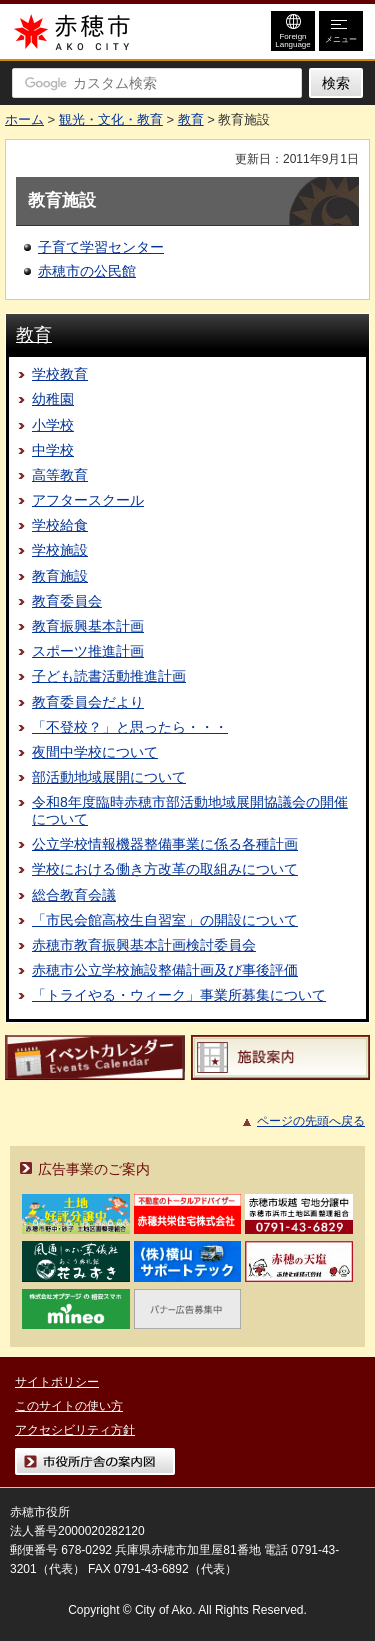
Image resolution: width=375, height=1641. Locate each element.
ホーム (24, 119)
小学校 (53, 425)
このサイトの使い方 (69, 1406)
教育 (191, 119)
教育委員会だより (88, 702)
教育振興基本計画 (88, 626)
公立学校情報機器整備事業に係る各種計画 (165, 844)
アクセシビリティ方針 (75, 1430)
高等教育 (60, 475)
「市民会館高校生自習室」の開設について (165, 920)
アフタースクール (88, 500)
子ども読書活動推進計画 (109, 676)
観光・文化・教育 (111, 119)
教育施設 (60, 576)
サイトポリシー (57, 1382)
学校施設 (60, 550)
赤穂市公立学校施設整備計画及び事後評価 (165, 970)
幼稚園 (53, 399)
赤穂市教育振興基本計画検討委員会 (144, 945)
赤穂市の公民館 (87, 271)
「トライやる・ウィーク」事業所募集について (179, 995)
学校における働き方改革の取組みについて (165, 869)
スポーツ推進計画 (88, 651)
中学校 (53, 450)
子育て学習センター (101, 247)
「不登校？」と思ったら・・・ (130, 727)
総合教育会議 (74, 895)
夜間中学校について (95, 752)
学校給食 (60, 525)
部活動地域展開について (109, 777)
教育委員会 (67, 601)
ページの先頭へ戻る (311, 1121)
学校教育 (60, 374)
